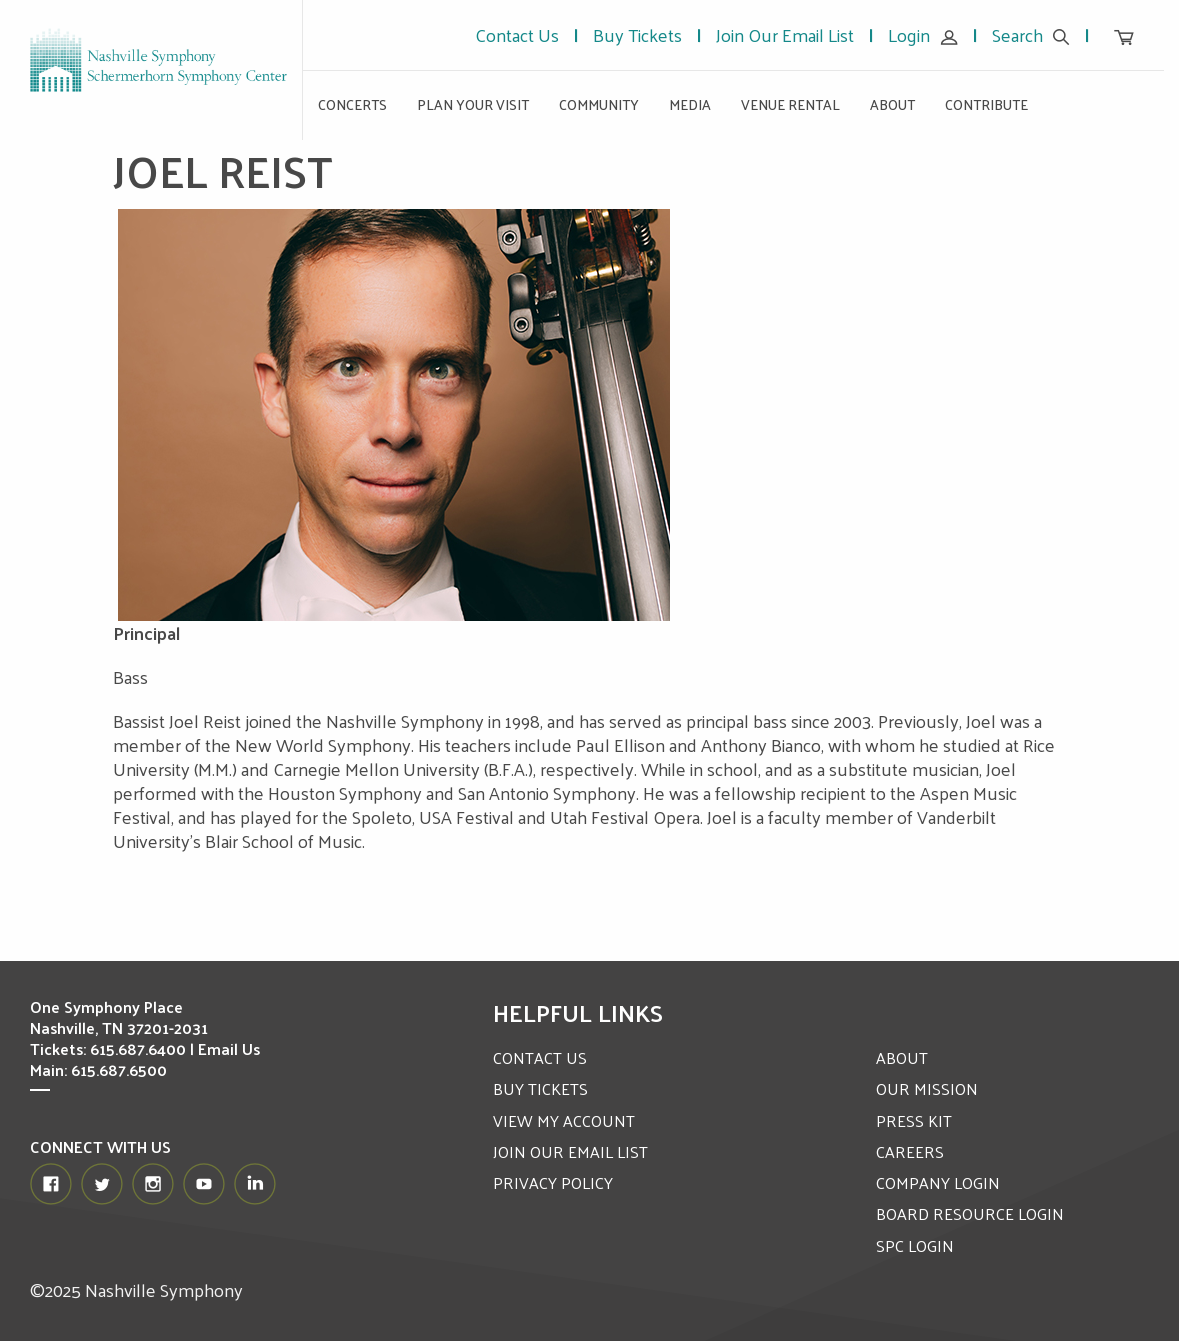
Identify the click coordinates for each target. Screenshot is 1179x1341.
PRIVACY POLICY (553, 1182)
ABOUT (902, 1057)
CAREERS (910, 1151)
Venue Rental (790, 104)
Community (599, 104)
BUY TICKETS (540, 1088)
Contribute (986, 104)
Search (1031, 34)
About (892, 104)
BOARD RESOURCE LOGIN (970, 1213)
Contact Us (517, 34)
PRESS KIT (914, 1120)
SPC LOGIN (915, 1245)
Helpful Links (578, 1012)
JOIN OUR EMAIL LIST (570, 1151)
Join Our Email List (785, 34)
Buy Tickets (637, 34)
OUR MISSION (927, 1088)
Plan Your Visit (473, 104)
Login (923, 34)
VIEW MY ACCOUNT (564, 1120)
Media (690, 104)
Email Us (229, 1048)
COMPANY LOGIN (938, 1182)
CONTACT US (540, 1057)
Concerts (352, 104)
